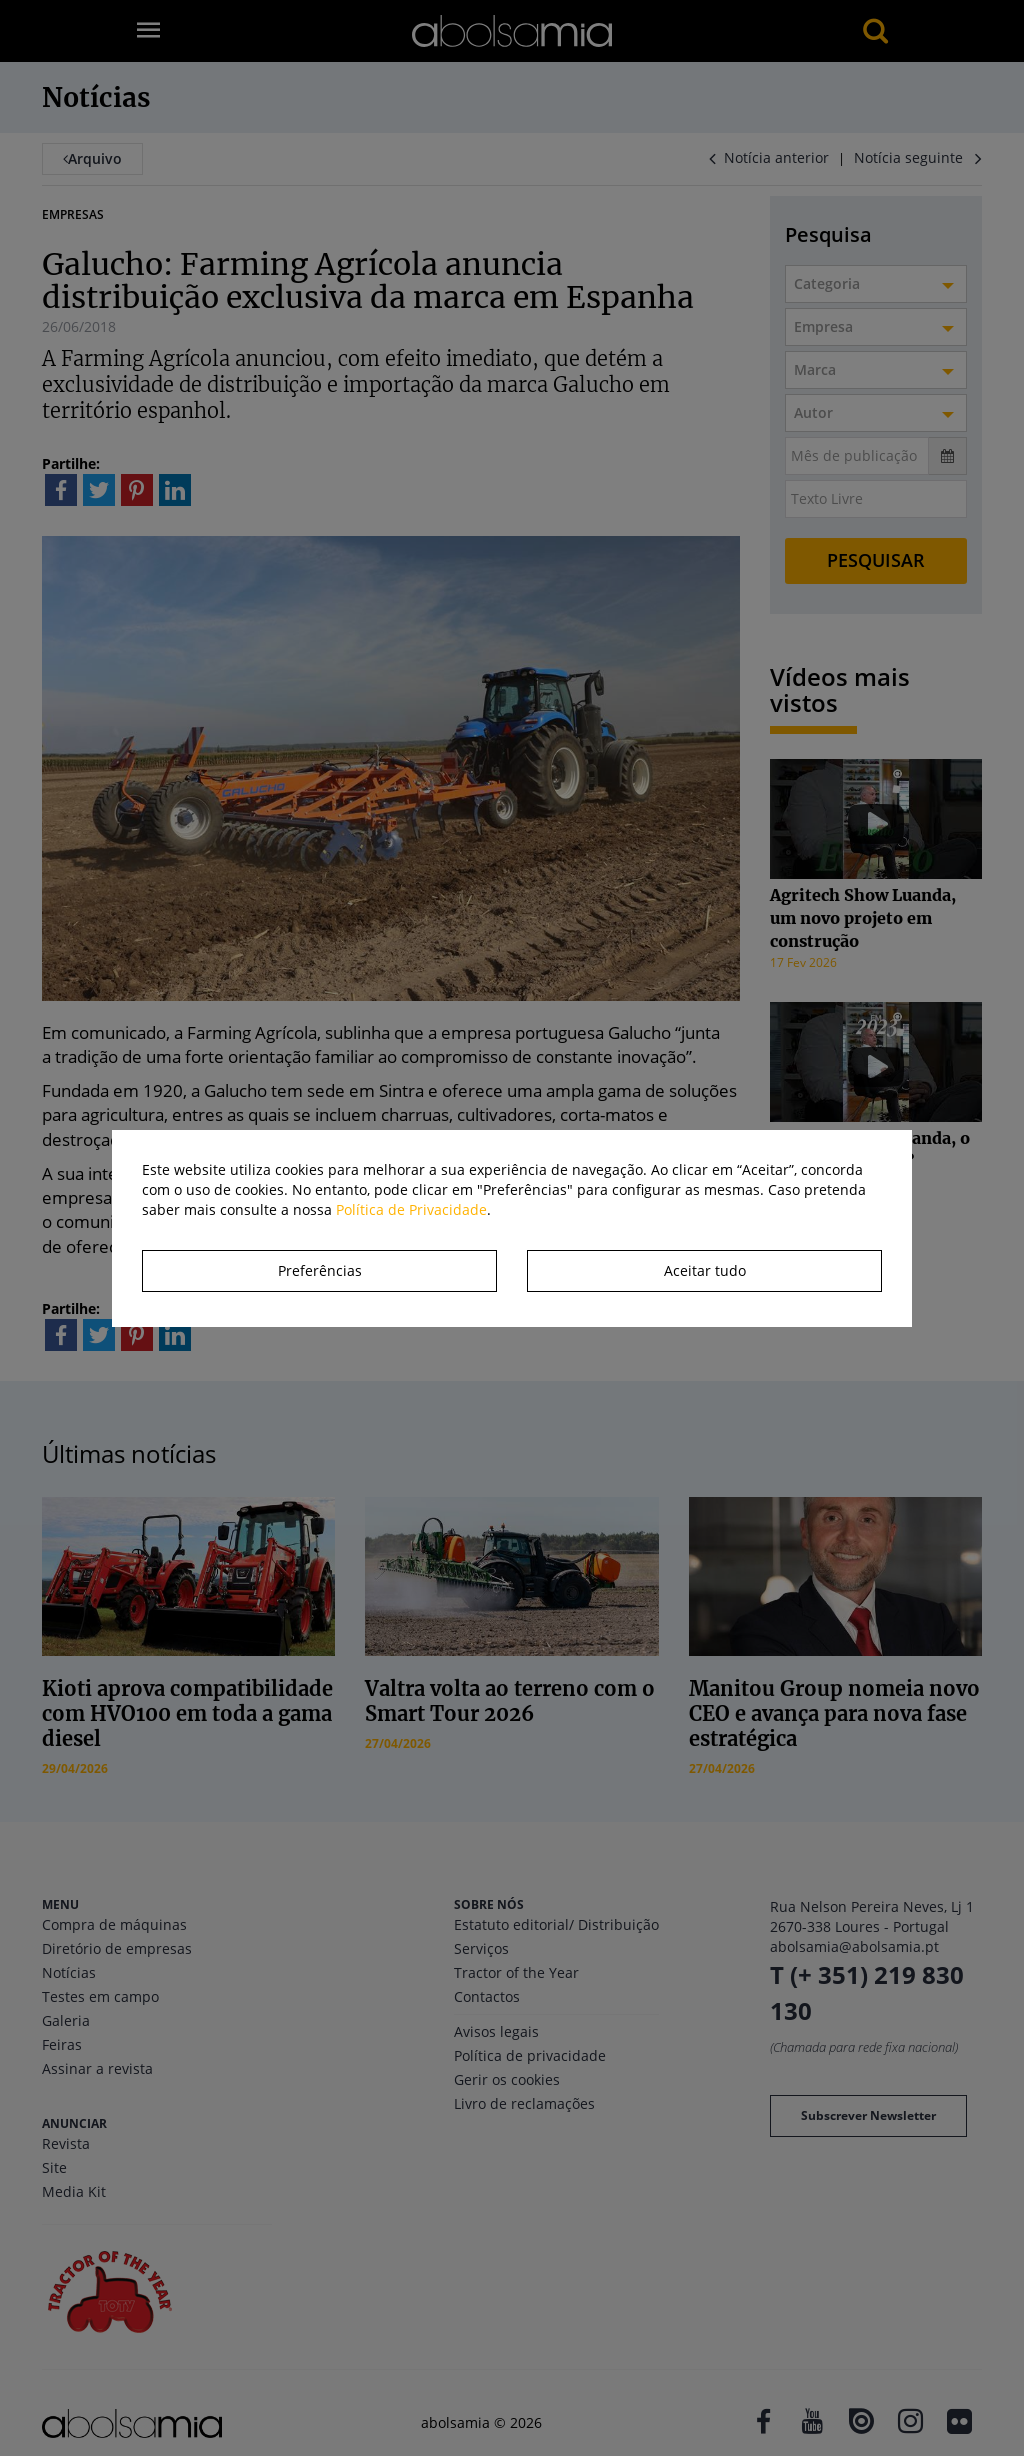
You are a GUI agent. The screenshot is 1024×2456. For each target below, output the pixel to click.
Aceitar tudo (705, 1270)
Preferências (320, 1270)
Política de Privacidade (411, 1209)
